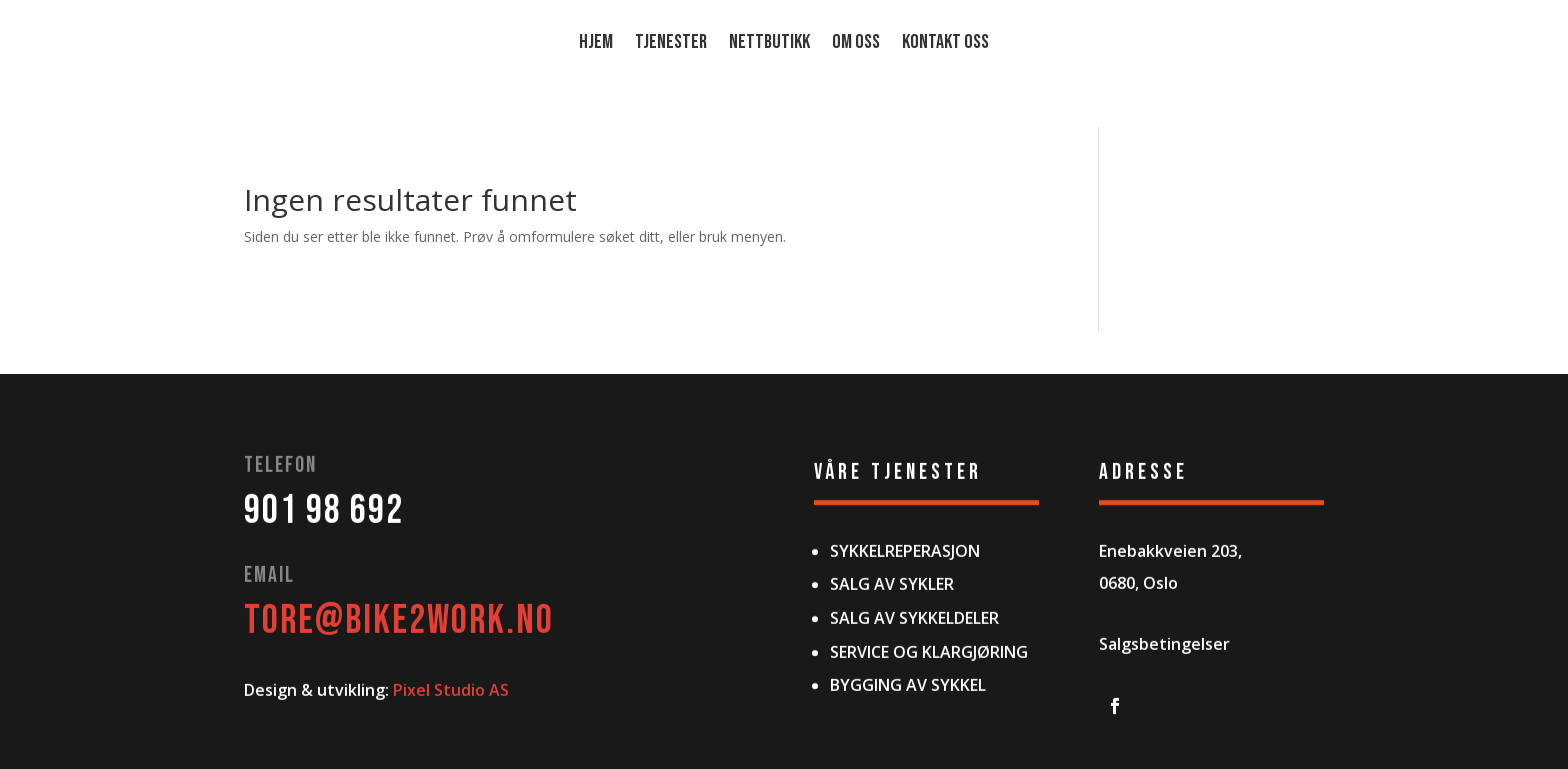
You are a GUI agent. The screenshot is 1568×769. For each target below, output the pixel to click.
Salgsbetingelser (1164, 704)
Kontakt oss (945, 44)
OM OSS (856, 44)
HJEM (596, 44)
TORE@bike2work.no (399, 680)
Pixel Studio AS (451, 750)
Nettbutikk (769, 44)
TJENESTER (671, 44)
